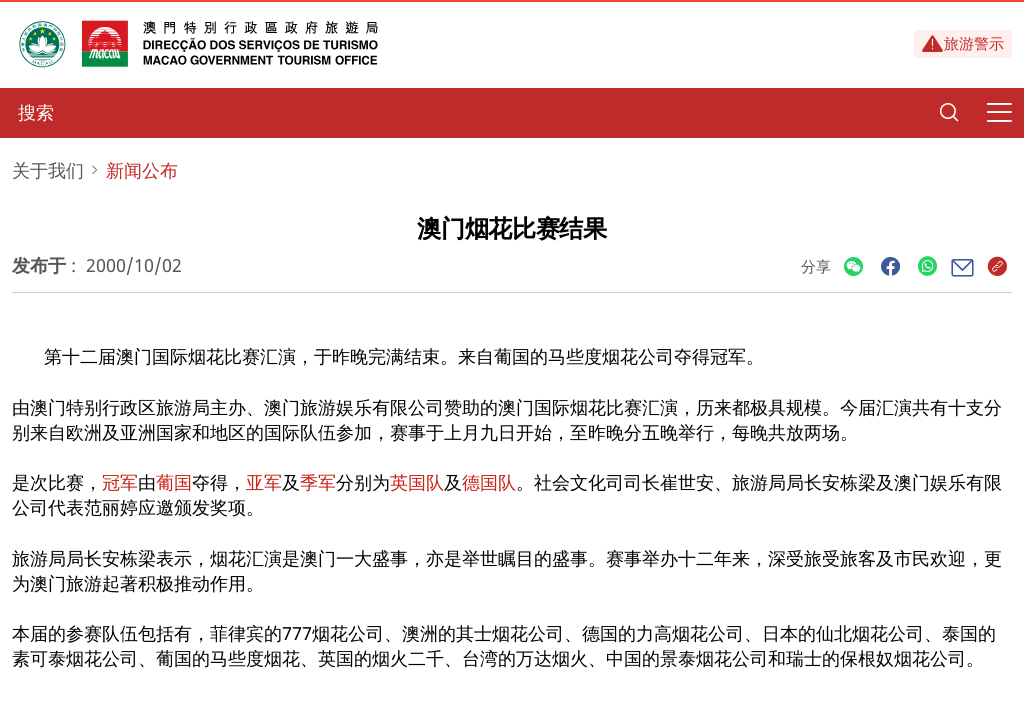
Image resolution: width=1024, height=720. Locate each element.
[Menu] (999, 113)
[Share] (853, 267)
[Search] (949, 113)
